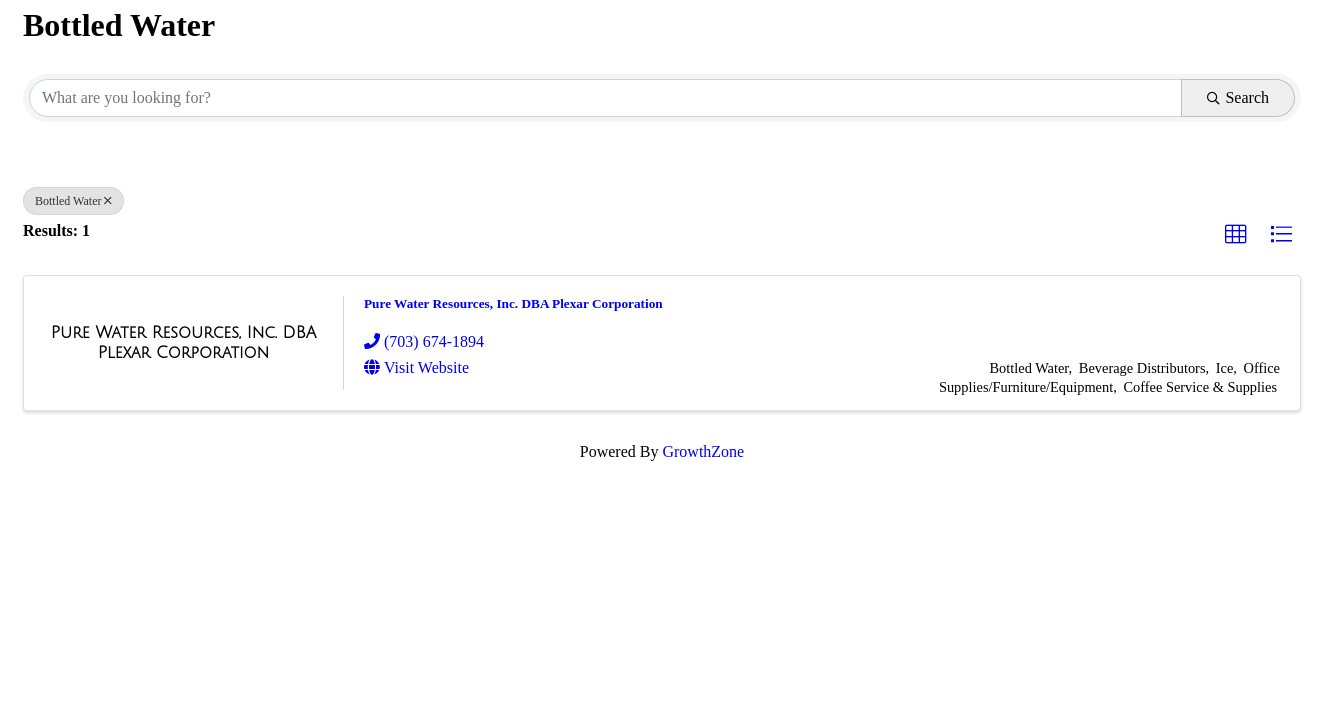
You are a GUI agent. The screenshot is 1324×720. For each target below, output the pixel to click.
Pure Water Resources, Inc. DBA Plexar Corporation (513, 303)
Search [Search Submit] (1238, 97)
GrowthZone (703, 451)
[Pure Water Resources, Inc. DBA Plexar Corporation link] (183, 342)
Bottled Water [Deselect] (73, 201)
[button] (1236, 235)
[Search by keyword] (605, 98)
